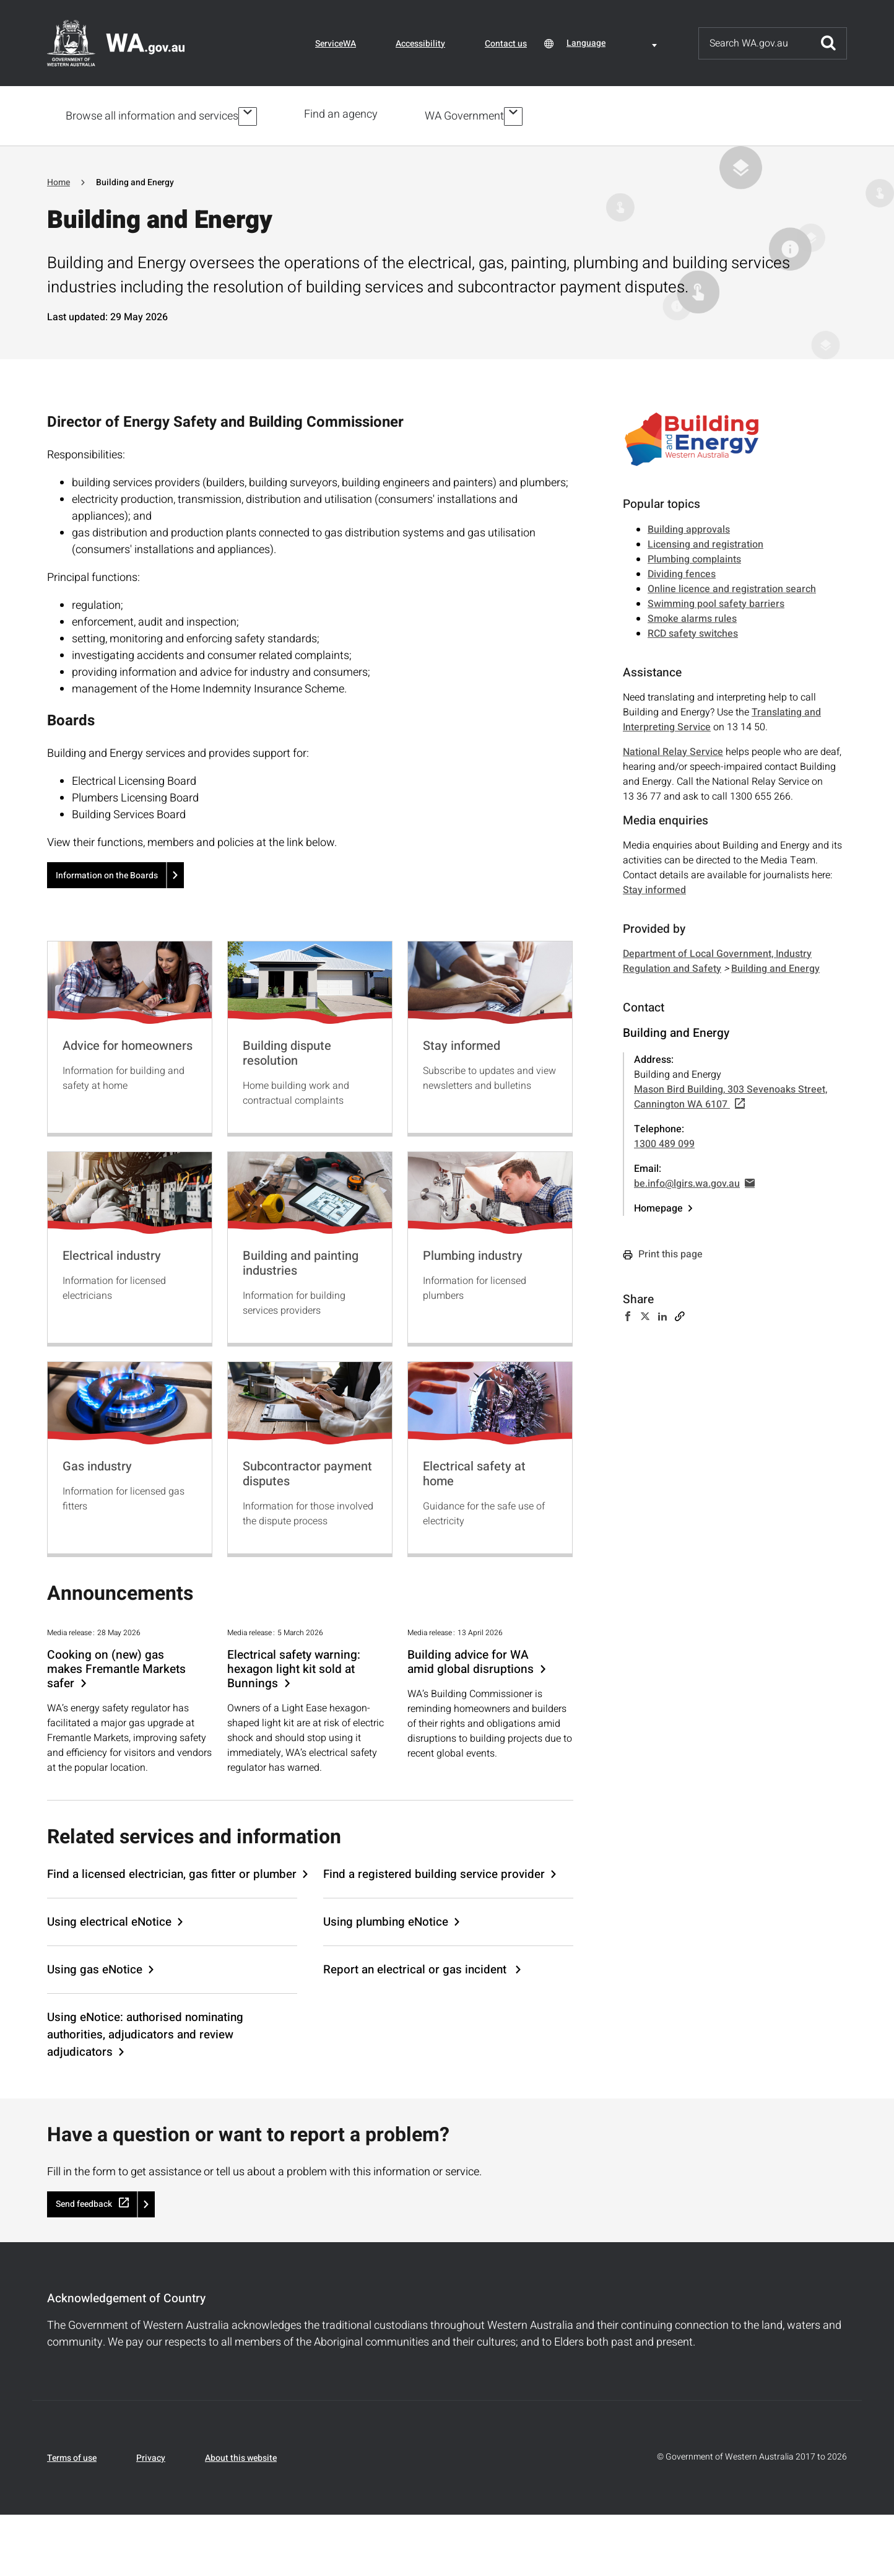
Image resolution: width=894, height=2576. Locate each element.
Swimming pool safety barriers (716, 601)
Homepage (658, 1205)
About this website (241, 2455)
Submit (828, 43)
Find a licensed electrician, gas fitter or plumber (172, 1871)
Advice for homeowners (128, 1043)
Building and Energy (775, 966)
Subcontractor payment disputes (307, 1471)
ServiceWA (335, 43)
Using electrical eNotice (109, 1919)
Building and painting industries (300, 1260)
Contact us (506, 43)
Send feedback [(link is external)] (92, 2201)
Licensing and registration (705, 542)
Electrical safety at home (474, 1471)
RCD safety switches (693, 631)
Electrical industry (112, 1253)
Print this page (663, 1251)
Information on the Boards (107, 873)
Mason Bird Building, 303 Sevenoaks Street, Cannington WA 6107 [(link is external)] (730, 1094)
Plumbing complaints (694, 556)
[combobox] (613, 43)
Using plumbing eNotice (385, 1919)
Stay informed (461, 1043)
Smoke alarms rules (692, 616)
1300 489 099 (664, 1141)
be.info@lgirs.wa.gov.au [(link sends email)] (694, 1181)
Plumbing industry (473, 1253)
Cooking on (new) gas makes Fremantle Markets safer (116, 1667)
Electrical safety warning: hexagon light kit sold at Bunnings (293, 1667)
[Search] (754, 43)
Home (58, 179)
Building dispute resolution (287, 1050)
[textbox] (613, 43)
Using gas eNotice (94, 1967)
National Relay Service (673, 749)
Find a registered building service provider (434, 1871)
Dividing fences (682, 571)
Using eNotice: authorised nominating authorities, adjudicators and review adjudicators (145, 2032)
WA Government (466, 115)
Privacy (150, 2455)
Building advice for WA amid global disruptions (470, 1660)
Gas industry (97, 1464)
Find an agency (343, 114)
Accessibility (420, 43)
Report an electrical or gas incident (416, 1967)
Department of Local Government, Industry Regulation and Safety (717, 959)
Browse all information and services (152, 115)
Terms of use (72, 2455)
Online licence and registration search (732, 586)
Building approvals (689, 527)
